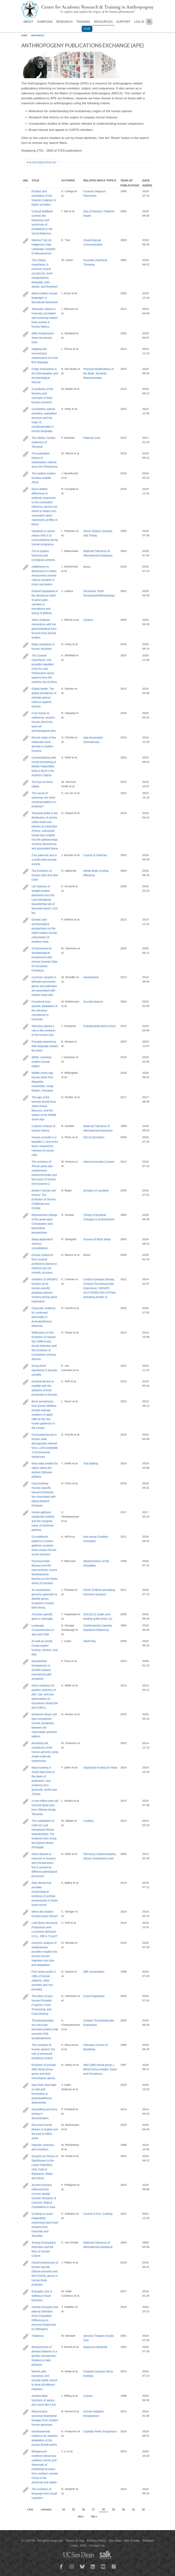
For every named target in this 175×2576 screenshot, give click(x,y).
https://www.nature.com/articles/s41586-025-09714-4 (26, 2086)
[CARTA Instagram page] (71, 2568)
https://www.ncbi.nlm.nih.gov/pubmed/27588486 (26, 490)
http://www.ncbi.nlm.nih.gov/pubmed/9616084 (26, 2146)
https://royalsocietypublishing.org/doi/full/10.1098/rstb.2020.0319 (26, 410)
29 (113, 2509)
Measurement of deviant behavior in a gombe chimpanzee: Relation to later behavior (44, 2355)
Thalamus (38, 2335)
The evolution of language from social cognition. (44, 2493)
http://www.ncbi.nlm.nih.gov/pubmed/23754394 (26, 920)
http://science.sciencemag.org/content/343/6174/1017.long (26, 2412)
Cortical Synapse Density (98, 1279)
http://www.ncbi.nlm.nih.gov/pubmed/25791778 (26, 1027)
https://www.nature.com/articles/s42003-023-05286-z (26, 1662)
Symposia (45, 21)
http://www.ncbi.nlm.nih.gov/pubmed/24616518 (26, 1686)
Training (83, 21)
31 (133, 2509)
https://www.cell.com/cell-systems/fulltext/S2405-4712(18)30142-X (26, 1484)
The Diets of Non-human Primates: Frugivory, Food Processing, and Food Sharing (42, 2004)
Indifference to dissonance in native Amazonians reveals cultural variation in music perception (44, 575)
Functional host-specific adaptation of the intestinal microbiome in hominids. (45, 1010)
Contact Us (97, 2545)
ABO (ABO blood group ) (98, 2064)
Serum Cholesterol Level (98, 1858)
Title (35, 180)
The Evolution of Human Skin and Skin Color (45, 875)
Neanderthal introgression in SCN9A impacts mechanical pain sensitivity (42, 1669)
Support (123, 21)
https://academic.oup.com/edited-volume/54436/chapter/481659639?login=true (26, 370)
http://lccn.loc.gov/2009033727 (26, 438)
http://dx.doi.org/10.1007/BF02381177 (26, 2348)
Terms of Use (75, 2540)
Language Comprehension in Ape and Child (43, 1630)
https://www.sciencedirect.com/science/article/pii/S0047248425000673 (26, 1309)
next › (81, 2516)
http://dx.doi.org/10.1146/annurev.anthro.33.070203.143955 (26, 871)
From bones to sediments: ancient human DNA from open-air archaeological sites (44, 721)
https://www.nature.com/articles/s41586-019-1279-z (26, 454)
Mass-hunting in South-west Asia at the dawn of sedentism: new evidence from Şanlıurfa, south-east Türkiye (44, 1780)
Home (24, 35)
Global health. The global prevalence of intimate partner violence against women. (44, 697)
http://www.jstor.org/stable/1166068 (26, 1626)
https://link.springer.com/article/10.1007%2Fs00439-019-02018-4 (26, 2263)
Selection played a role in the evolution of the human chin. (44, 1030)
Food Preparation (94, 1995)
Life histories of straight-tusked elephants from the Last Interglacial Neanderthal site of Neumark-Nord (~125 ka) (45, 899)
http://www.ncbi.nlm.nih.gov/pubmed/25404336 (26, 350)
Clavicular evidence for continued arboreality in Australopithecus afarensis (44, 1316)
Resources (103, 21)
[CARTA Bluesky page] (82, 2568)
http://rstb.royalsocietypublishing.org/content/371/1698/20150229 (26, 645)
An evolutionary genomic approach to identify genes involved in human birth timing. (44, 1598)
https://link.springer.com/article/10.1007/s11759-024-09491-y (26, 2157)
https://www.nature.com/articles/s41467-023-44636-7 (26, 1002)
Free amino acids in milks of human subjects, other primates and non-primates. (44, 1980)
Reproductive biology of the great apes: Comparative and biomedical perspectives (44, 1223)
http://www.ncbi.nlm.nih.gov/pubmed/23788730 (26, 689)
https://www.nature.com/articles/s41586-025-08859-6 (26, 2126)
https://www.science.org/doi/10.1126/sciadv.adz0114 (26, 887)
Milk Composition (93, 1971)
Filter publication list (42, 162)
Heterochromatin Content (98, 1161)
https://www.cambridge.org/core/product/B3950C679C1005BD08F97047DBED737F (26, 1768)
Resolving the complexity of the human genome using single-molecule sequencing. (45, 1751)
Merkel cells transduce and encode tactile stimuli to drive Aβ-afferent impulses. (44, 2380)
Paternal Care (91, 437)
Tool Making (90, 1463)
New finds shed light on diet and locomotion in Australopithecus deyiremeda (44, 2093)
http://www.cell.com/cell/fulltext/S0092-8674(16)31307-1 (26, 2308)
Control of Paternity (95, 855)
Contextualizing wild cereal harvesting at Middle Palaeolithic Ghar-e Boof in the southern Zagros (44, 766)
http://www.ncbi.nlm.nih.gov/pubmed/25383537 (26, 1744)
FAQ (83, 2545)
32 (143, 2509)
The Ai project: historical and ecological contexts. (44, 555)
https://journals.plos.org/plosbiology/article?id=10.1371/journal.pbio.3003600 (26, 1256)
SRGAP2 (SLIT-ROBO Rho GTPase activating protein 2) (99, 1292)
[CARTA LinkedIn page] (92, 2568)
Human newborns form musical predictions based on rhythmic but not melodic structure (44, 1263)
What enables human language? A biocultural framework (45, 298)
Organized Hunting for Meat (100, 1767)
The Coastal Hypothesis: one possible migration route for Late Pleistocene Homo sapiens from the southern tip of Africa (44, 668)
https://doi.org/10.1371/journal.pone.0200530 (26, 1073)
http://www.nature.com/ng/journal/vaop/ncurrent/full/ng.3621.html (26, 1943)
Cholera (88, 619)
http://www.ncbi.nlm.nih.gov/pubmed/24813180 (26, 2490)
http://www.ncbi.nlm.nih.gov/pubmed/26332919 (26, 2186)
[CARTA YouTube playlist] (103, 2568)
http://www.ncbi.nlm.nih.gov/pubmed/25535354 (26, 738)
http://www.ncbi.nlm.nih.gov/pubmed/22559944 (26, 1280)
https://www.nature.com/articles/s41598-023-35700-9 (26, 1402)
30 (123, 2509)
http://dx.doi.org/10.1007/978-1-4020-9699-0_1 (26, 1997)
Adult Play (89, 1641)
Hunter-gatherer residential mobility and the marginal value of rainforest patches (43, 1521)
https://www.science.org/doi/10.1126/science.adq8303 (26, 294)
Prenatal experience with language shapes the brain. (45, 1046)
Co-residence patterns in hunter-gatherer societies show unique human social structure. (44, 1545)
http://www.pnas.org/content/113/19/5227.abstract (26, 2432)
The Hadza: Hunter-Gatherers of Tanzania (44, 442)
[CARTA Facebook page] (61, 2568)
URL (26, 180)
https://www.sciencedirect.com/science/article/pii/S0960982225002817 (26, 334)
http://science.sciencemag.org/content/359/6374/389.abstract (26, 1912)
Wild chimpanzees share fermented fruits (43, 338)
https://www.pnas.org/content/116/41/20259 (26, 1464)
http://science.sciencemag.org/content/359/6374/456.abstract (26, 474)
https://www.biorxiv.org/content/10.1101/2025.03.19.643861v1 (26, 714)
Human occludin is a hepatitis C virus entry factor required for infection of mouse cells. (45, 1146)
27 (93, 2509)
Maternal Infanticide (95, 2346)
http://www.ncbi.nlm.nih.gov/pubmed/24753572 (26, 2110)
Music (87, 566)
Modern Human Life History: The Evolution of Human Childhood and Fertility (44, 1199)
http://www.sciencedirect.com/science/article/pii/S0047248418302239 (26, 814)
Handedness (91, 977)
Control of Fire (92, 2213)
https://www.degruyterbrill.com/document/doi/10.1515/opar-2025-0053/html (26, 949)
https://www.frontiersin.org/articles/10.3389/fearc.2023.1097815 (26, 1821)
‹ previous (45, 2509)
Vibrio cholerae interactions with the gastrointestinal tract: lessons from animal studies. (44, 628)
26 (83, 2509)
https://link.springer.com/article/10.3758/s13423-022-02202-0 (26, 794)
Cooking (88, 1820)
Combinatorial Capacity (97, 1625)
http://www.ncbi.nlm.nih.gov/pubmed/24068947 (26, 978)
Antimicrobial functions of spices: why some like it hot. (44, 2400)
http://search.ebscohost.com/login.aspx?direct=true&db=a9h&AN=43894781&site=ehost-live (26, 1855)
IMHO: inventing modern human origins (42, 1061)
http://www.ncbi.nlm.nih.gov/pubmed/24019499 (26, 310)
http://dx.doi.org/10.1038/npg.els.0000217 (26, 2336)
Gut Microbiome (93, 1001)
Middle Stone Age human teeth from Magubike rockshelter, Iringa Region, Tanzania (42, 1081)
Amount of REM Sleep (97, 1239)
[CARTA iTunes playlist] (113, 2566)
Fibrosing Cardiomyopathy (99, 1853)
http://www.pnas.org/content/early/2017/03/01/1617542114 (26, 1513)
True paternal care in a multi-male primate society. (44, 859)
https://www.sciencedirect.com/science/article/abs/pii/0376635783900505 (26, 1216)
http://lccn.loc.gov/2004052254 (26, 2243)
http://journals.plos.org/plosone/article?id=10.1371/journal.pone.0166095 (26, 1923)
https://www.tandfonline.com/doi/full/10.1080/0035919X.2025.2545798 (26, 656)
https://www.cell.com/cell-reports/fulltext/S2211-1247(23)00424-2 (26, 2452)
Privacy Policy (96, 2540)
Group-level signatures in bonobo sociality (44, 1370)
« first (30, 2509)
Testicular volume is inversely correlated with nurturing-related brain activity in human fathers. (45, 317)
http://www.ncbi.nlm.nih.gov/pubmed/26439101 (26, 783)
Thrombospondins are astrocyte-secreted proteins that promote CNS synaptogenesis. (45, 2029)
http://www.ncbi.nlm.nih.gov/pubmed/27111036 (26, 1435)
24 (63, 2509)
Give (87, 28)
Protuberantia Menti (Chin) (99, 1025)
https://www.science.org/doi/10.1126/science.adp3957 (26, 1715)
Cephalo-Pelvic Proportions (100, 2431)
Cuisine (88, 2395)
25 (73, 2509)
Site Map (115, 2540)
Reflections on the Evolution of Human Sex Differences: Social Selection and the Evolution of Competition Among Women (44, 1345)
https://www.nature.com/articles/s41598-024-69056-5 (26, 758)
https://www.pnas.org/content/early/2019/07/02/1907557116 (26, 1883)
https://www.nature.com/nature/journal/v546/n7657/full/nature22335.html (26, 1098)
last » (94, 2516)
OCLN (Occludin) (93, 1137)
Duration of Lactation (96, 1190)
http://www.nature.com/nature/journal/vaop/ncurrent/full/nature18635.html (26, 567)
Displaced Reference (96, 1629)
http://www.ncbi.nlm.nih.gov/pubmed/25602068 (26, 390)
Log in (139, 21)
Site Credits (132, 2540)
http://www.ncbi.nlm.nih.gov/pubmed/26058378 (26, 1801)
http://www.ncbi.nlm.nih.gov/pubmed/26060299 (26, 1382)
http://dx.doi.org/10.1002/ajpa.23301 (26, 2292)
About (28, 21)
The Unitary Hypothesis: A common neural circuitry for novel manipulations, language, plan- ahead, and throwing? (45, 273)
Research (64, 21)
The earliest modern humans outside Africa (44, 478)
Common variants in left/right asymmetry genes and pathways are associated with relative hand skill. (44, 986)
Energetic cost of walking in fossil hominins (42, 2296)
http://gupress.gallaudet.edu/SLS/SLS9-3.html (26, 241)
